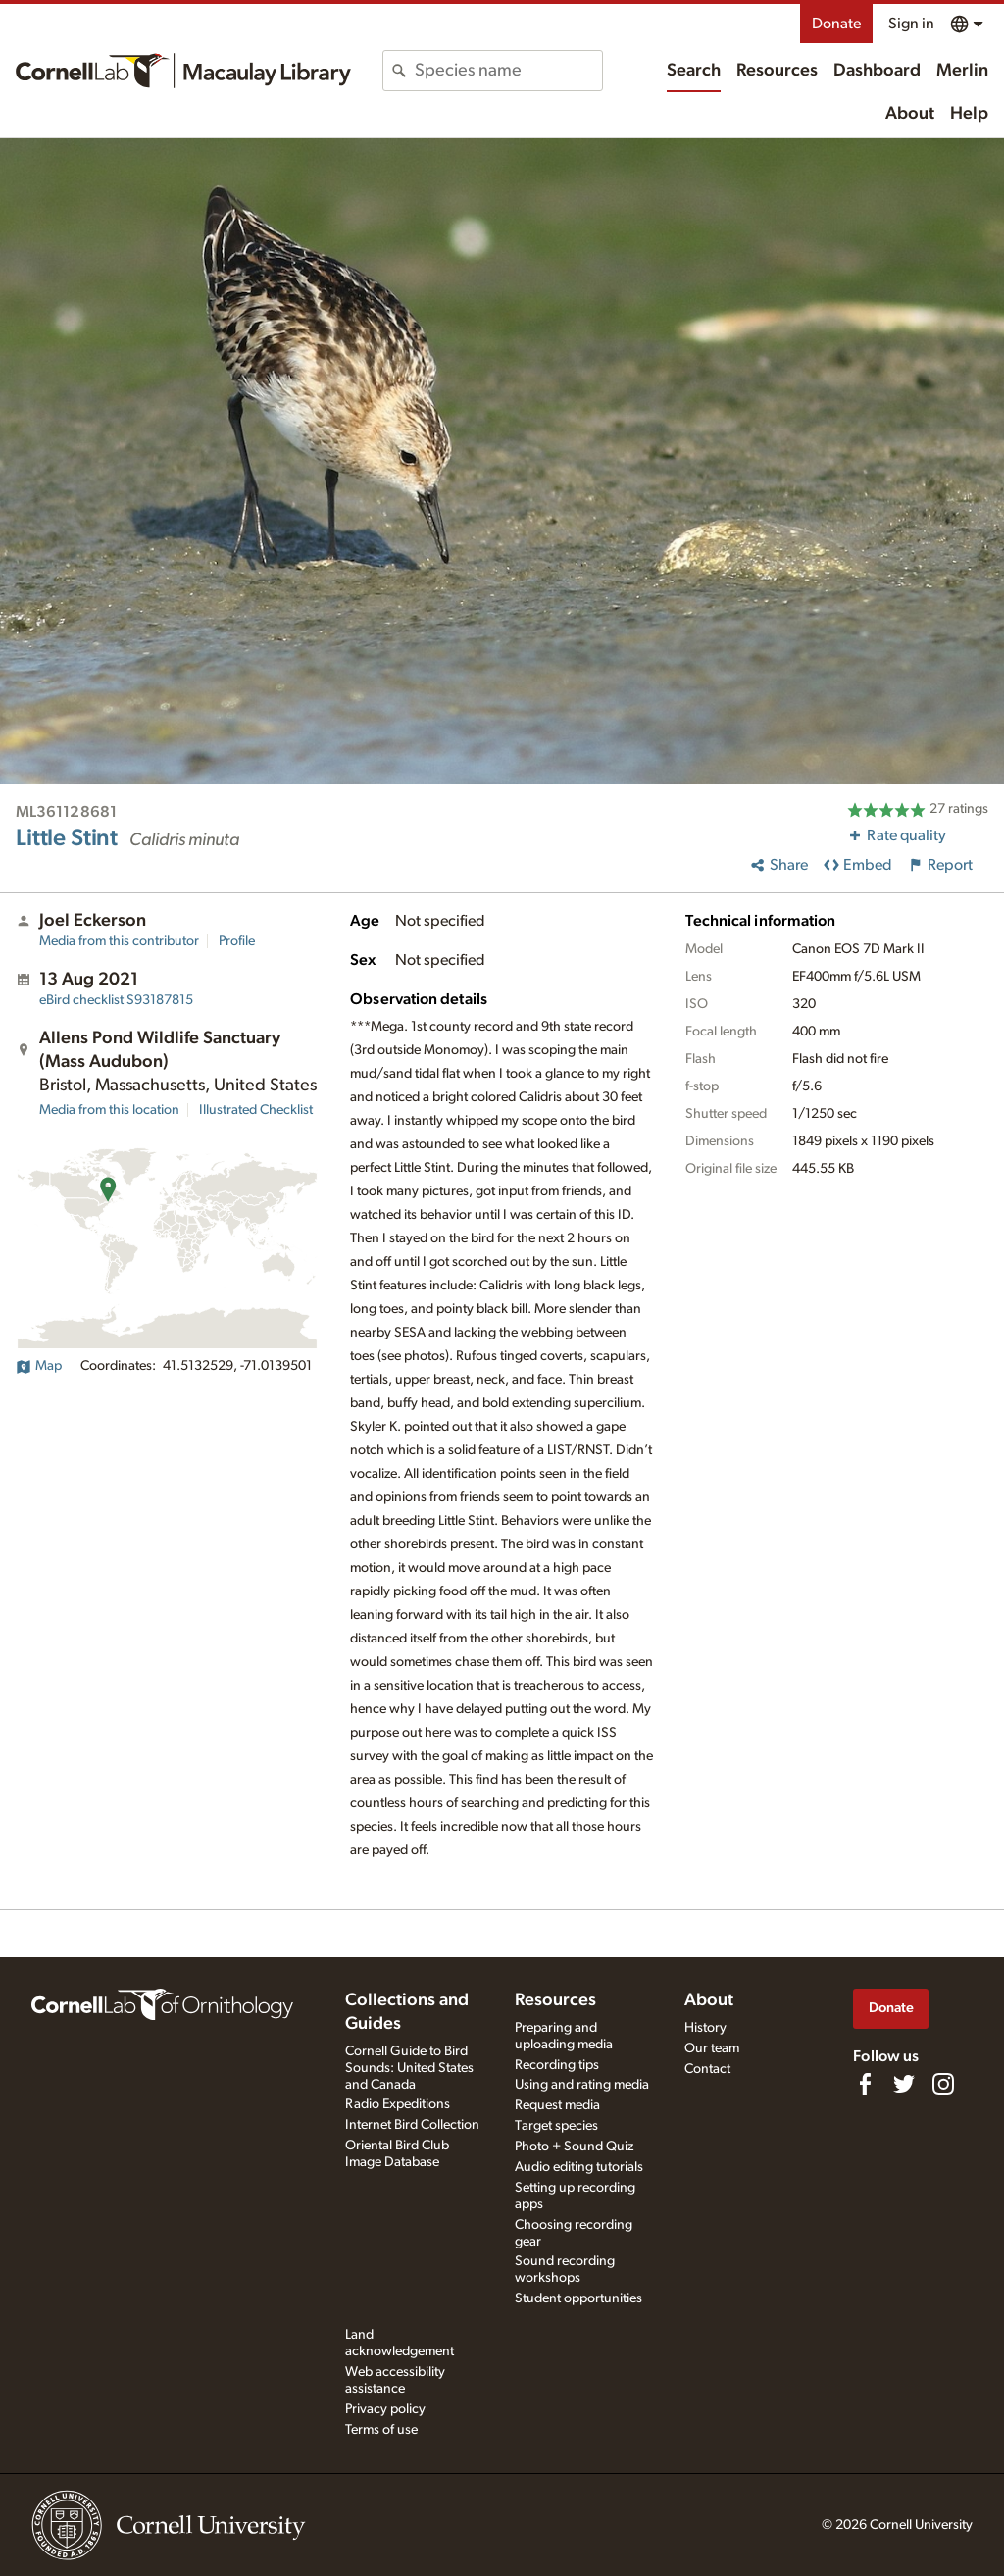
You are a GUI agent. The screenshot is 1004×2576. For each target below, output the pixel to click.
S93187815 (116, 1000)
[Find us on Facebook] (865, 2084)
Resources (777, 70)
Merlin (962, 70)
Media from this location (109, 1110)
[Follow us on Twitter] (904, 2084)
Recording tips (557, 2065)
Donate (836, 23)
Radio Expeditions (397, 2104)
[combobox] (508, 70)
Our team (711, 2048)
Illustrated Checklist (256, 1110)
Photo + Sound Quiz (574, 2146)
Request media (557, 2105)
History (705, 2028)
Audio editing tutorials (579, 2167)
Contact (707, 2069)
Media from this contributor (119, 941)
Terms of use (381, 2430)
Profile (237, 941)
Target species (556, 2126)
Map (39, 1366)
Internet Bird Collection (412, 2125)
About (909, 114)
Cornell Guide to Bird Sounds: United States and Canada (409, 2068)
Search (694, 70)
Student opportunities (578, 2298)
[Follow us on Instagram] (943, 2084)
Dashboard (877, 70)
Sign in (911, 23)
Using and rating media (582, 2085)
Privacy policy (385, 2409)
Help (969, 114)
